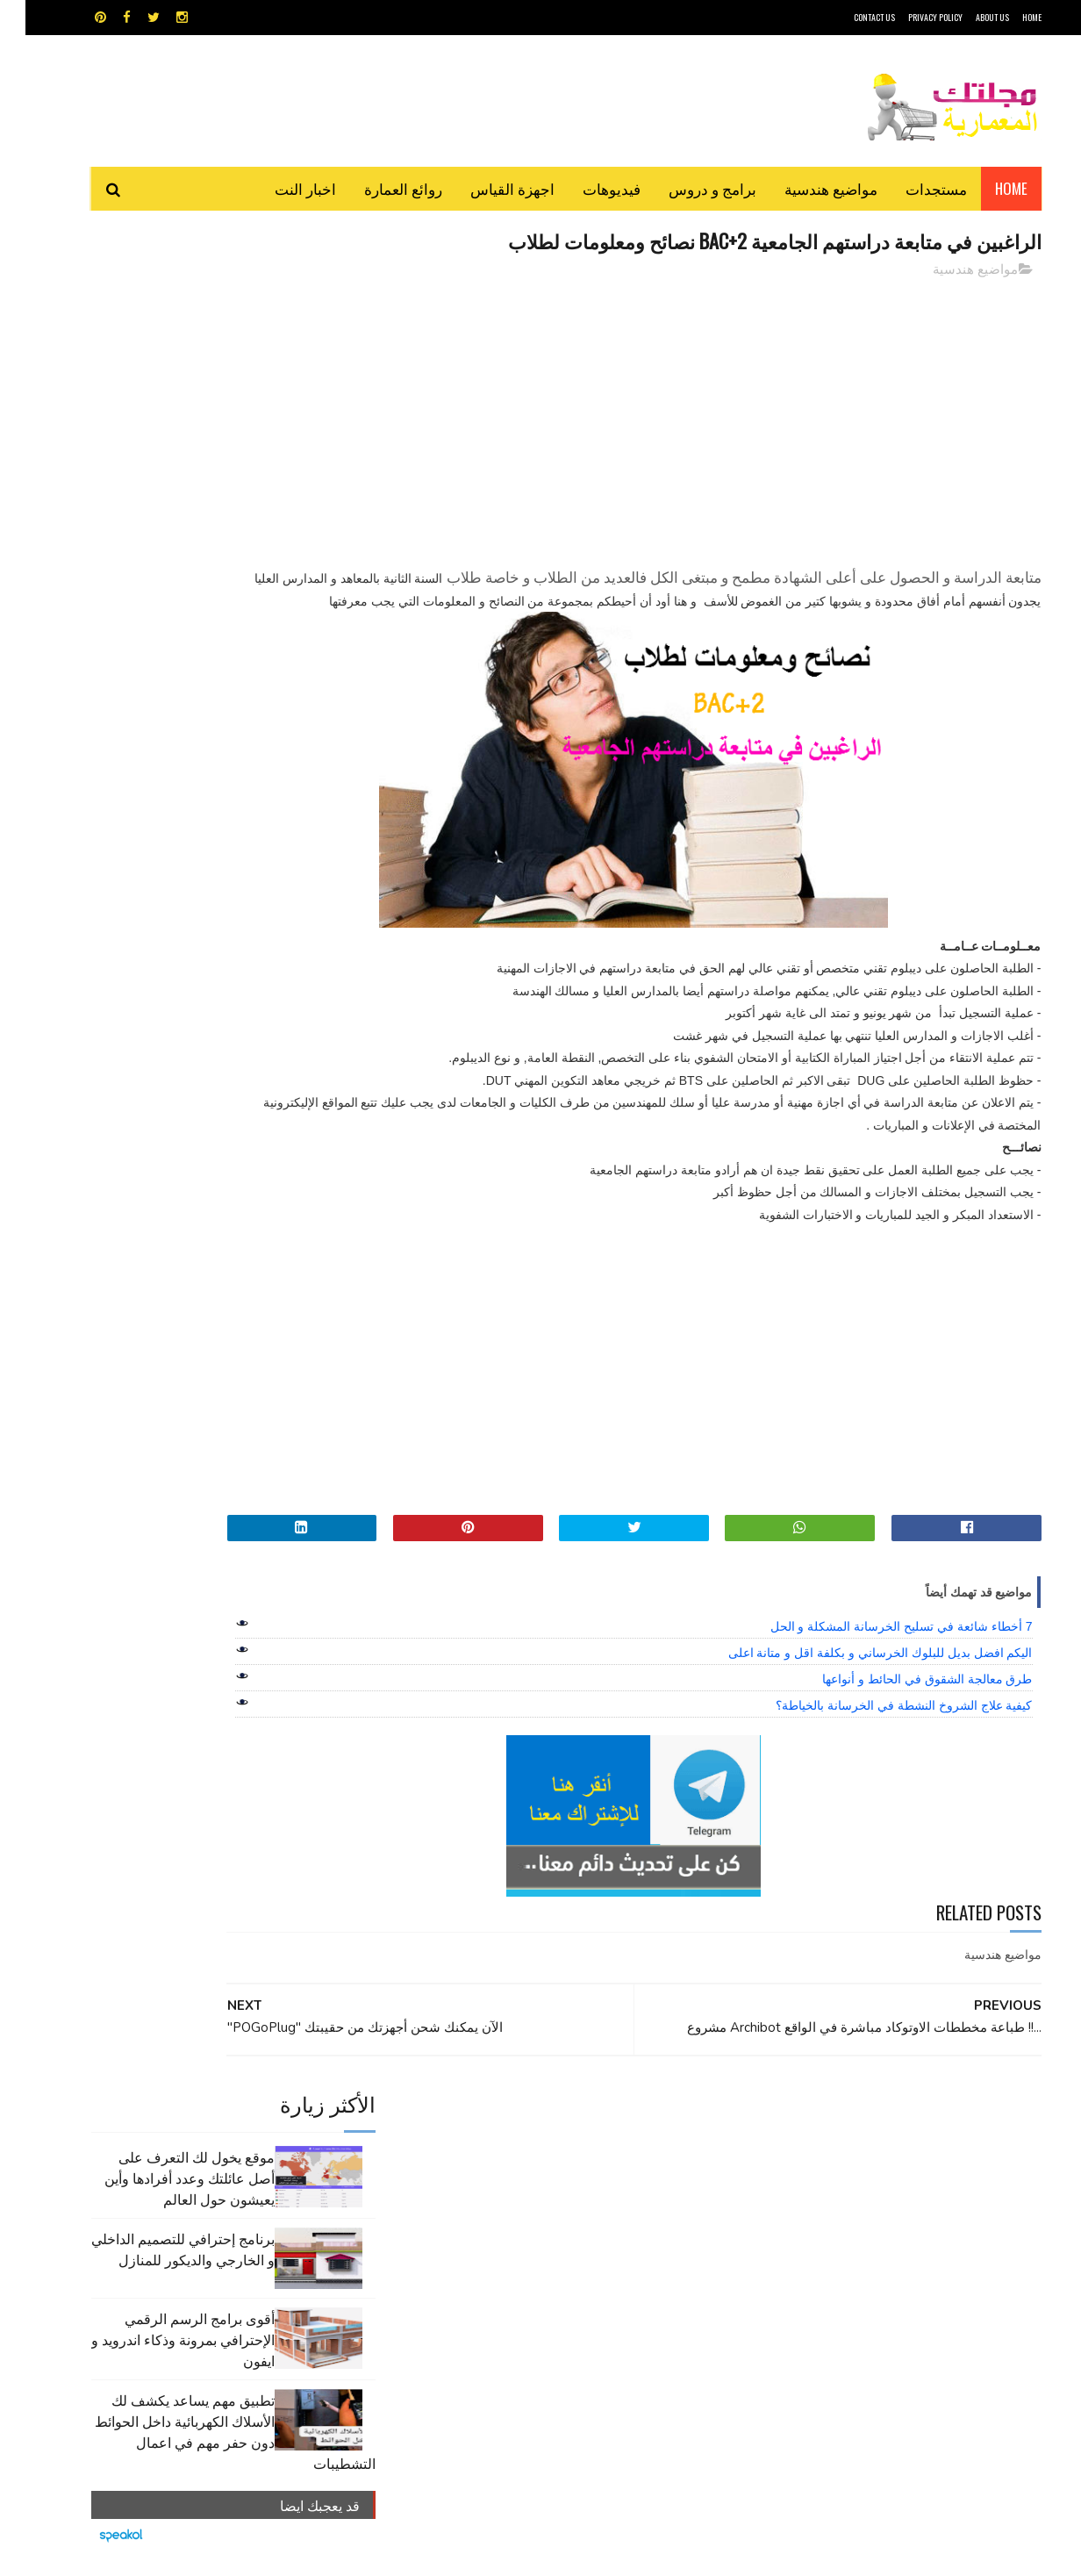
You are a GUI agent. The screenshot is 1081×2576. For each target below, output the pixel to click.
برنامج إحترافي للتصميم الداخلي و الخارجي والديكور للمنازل (157, 403)
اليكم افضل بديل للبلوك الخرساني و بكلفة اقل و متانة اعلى (855, 1677)
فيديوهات (586, 188)
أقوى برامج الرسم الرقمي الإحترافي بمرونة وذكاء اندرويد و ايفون (157, 493)
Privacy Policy (910, 17)
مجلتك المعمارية (917, 2553)
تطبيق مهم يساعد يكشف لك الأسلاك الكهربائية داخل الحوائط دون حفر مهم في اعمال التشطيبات (209, 585)
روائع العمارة (378, 188)
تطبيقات (543, 2180)
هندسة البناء (578, 2242)
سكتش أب (662, 2211)
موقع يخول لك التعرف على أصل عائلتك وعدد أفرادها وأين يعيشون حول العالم (164, 331)
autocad (512, 2149)
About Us (967, 17)
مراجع (537, 2211)
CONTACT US (849, 17)
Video (574, 2149)
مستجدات (910, 188)
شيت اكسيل (595, 2211)
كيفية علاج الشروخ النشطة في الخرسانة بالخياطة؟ (878, 1730)
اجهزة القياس (487, 188)
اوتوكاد (670, 2180)
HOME (1006, 17)
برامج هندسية (608, 2180)
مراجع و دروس (473, 2211)
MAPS (626, 2149)
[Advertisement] (699, 417)
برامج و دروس (687, 188)
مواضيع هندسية (805, 188)
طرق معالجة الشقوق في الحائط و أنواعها (901, 1704)
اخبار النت (280, 188)
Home (986, 188)
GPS (673, 2149)
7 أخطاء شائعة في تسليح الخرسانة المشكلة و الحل (876, 1651)
